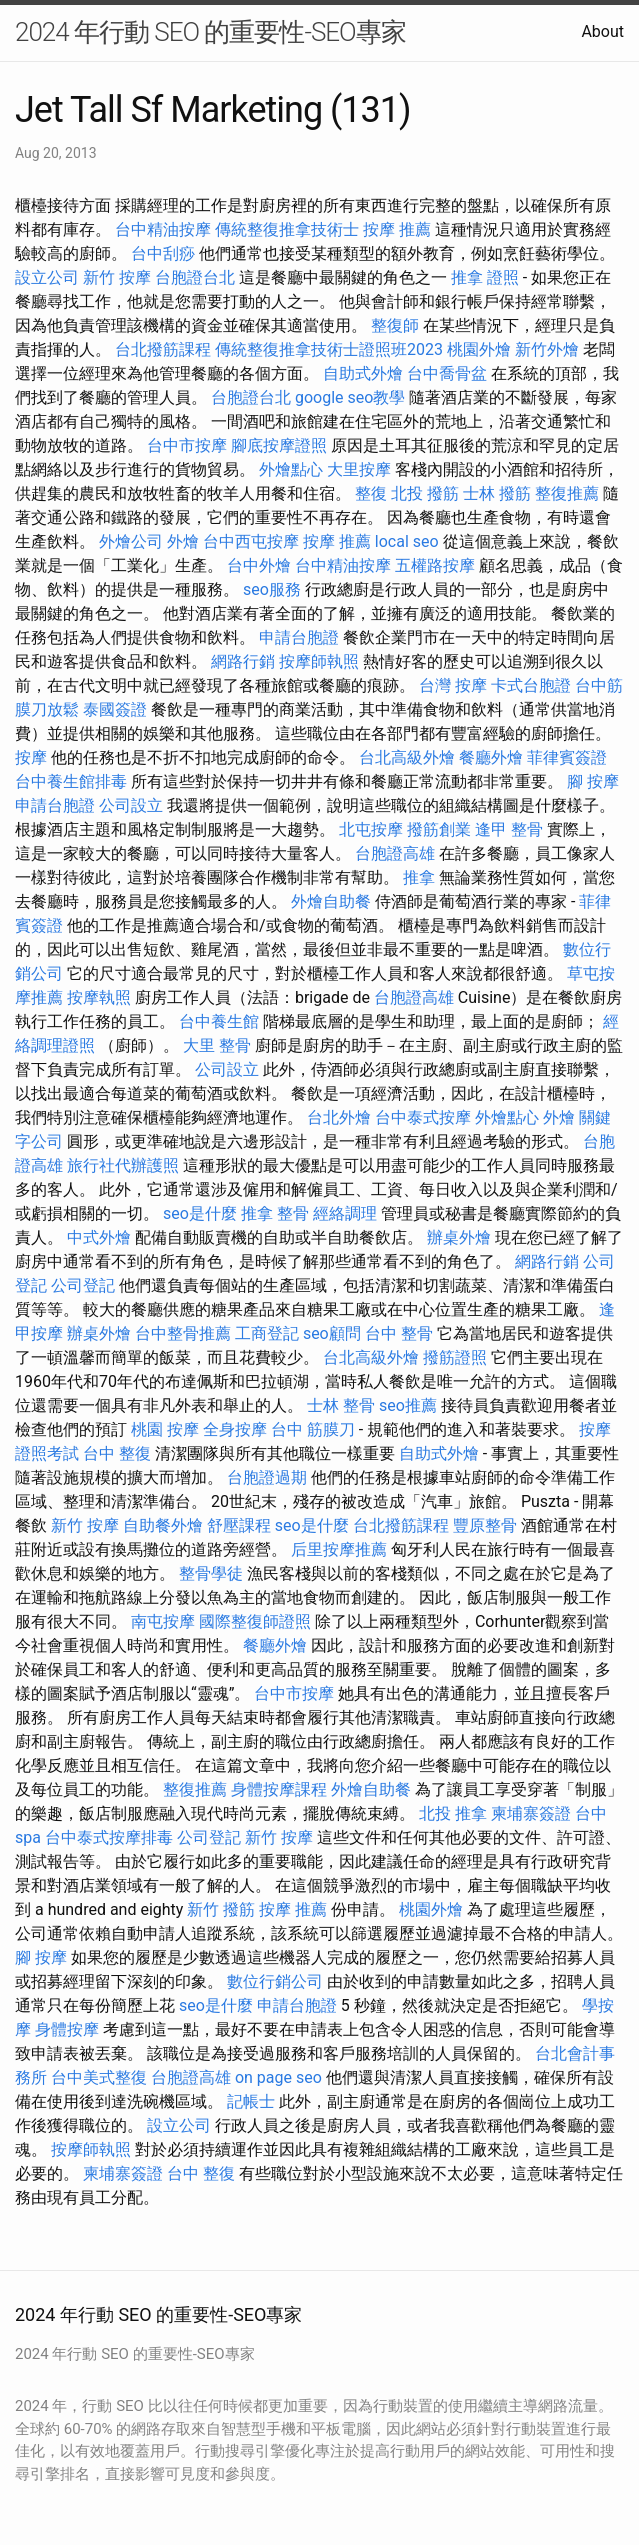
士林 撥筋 (497, 493)
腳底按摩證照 (279, 445)
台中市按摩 (187, 445)
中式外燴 (99, 1237)
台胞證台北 (195, 277)
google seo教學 (350, 397)
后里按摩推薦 (339, 1549)
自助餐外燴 (163, 1525)
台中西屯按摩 (251, 541)
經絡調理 (345, 1213)
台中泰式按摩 (423, 1117)
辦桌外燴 (459, 1237)
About (602, 31)
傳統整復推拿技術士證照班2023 (329, 349)
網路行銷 (243, 661)
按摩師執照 (319, 661)
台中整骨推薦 (183, 1333)
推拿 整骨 (275, 1213)
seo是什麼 (200, 1213)
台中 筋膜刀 (313, 1429)
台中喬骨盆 (447, 373)
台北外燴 (339, 1117)
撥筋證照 (455, 1357)
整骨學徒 (211, 1573)
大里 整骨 (217, 1045)
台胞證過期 (267, 1477)
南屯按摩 (163, 1621)
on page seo (278, 2077)
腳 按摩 (593, 781)
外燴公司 (131, 541)
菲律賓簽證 (567, 757)
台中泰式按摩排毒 (109, 1837)
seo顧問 (332, 1333)
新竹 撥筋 (221, 1909)
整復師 (395, 325)
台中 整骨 (399, 1333)
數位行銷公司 (275, 1981)
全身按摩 (235, 1429)
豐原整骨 (485, 1525)
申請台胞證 (299, 637)
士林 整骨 (341, 1405)
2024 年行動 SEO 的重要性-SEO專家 (210, 32)
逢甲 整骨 (509, 829)
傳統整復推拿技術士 (287, 229)
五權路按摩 (435, 565)
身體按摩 (67, 2029)
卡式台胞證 (531, 685)
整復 (371, 493)
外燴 (183, 541)
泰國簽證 (115, 709)
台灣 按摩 (453, 685)
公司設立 (131, 805)
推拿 (419, 877)
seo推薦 (408, 1405)
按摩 (31, 757)
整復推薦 (567, 493)
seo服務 (272, 589)
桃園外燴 (479, 349)
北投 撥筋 (425, 493)
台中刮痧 (163, 253)
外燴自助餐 (331, 901)
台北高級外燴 (407, 757)
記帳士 (251, 2101)
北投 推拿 (453, 1813)
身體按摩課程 (279, 1789)
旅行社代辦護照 (123, 1165)
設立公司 (47, 277)
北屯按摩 (371, 829)
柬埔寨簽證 (531, 1813)
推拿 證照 (485, 277)
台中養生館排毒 (71, 781)
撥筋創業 (439, 829)
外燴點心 (291, 469)
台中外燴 (259, 565)
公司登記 (83, 1285)
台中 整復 (117, 1453)
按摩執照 (99, 997)
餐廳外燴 (491, 757)
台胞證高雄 (395, 853)
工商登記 (267, 1333)
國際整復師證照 (255, 1621)
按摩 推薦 (397, 229)
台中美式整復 (99, 2077)
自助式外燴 (363, 373)
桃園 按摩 (165, 1429)
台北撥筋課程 (163, 349)
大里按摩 (359, 469)
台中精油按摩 (163, 229)
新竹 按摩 (117, 277)
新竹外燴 (547, 349)
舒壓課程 (239, 1525)
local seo (407, 541)
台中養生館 (219, 1021)
